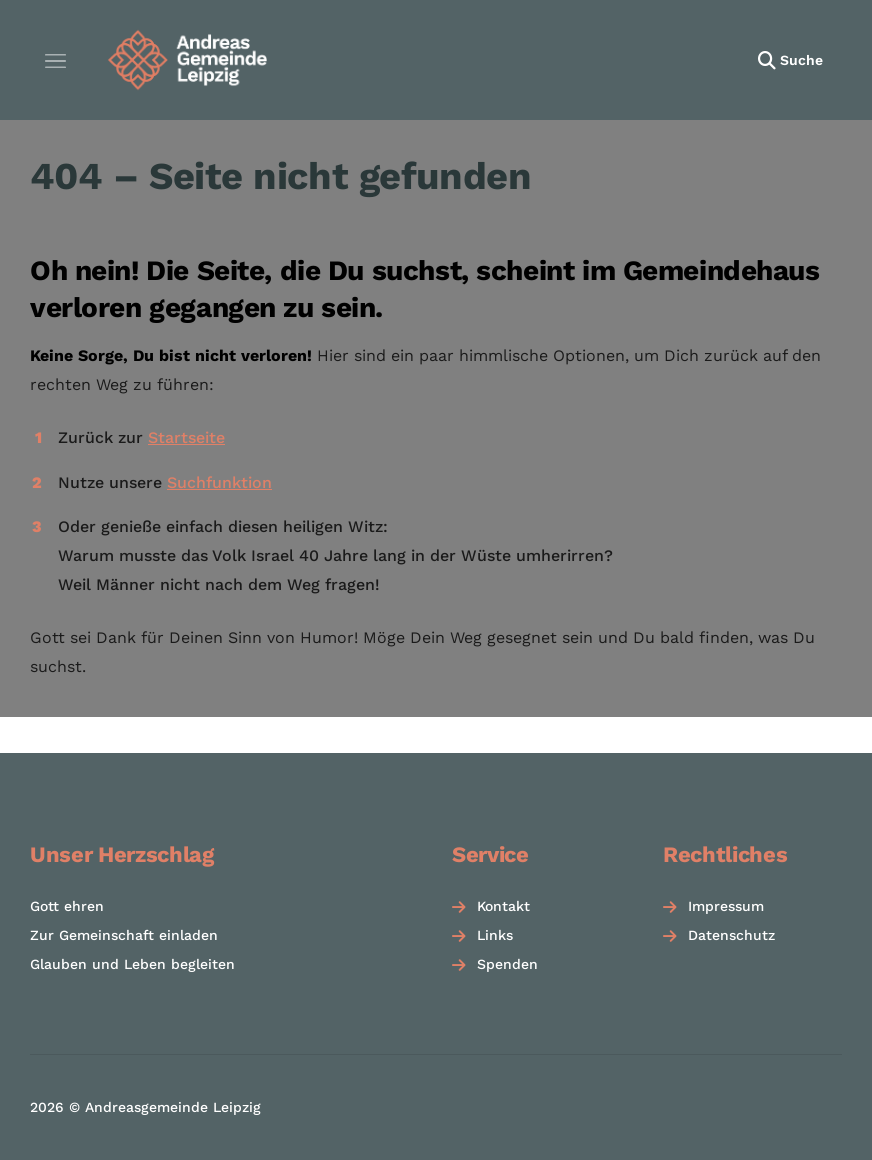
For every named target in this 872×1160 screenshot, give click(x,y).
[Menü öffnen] (55, 60)
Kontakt (503, 906)
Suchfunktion (219, 482)
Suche (801, 60)
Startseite (186, 437)
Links (495, 935)
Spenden (507, 964)
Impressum (726, 906)
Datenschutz (731, 935)
